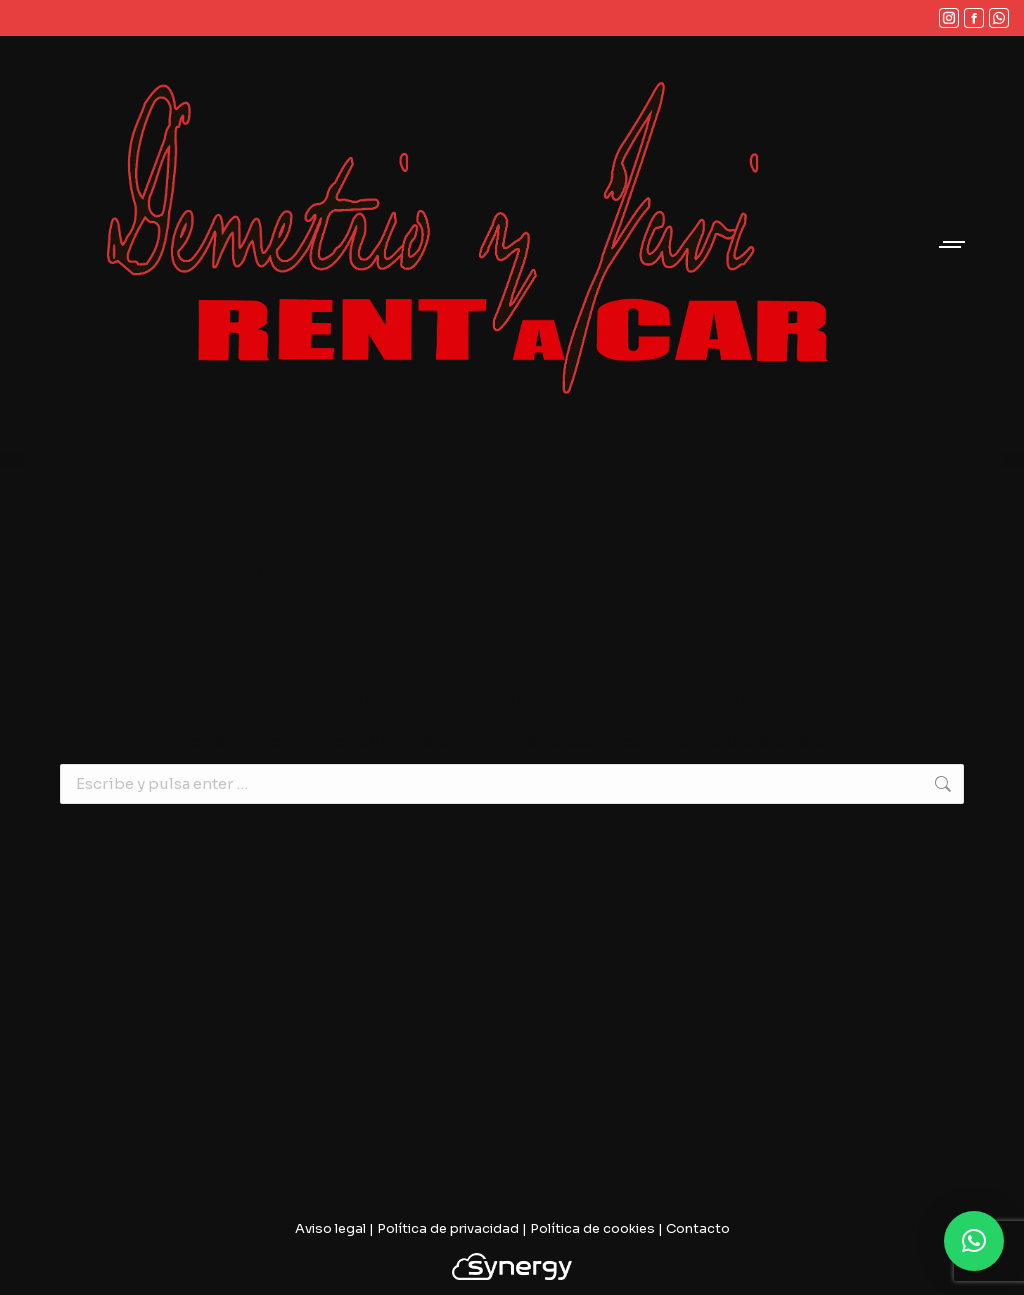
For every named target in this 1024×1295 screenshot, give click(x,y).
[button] (974, 1241)
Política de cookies (592, 1228)
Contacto (698, 1228)
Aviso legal (330, 1228)
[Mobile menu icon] (953, 244)
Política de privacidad (448, 1228)
